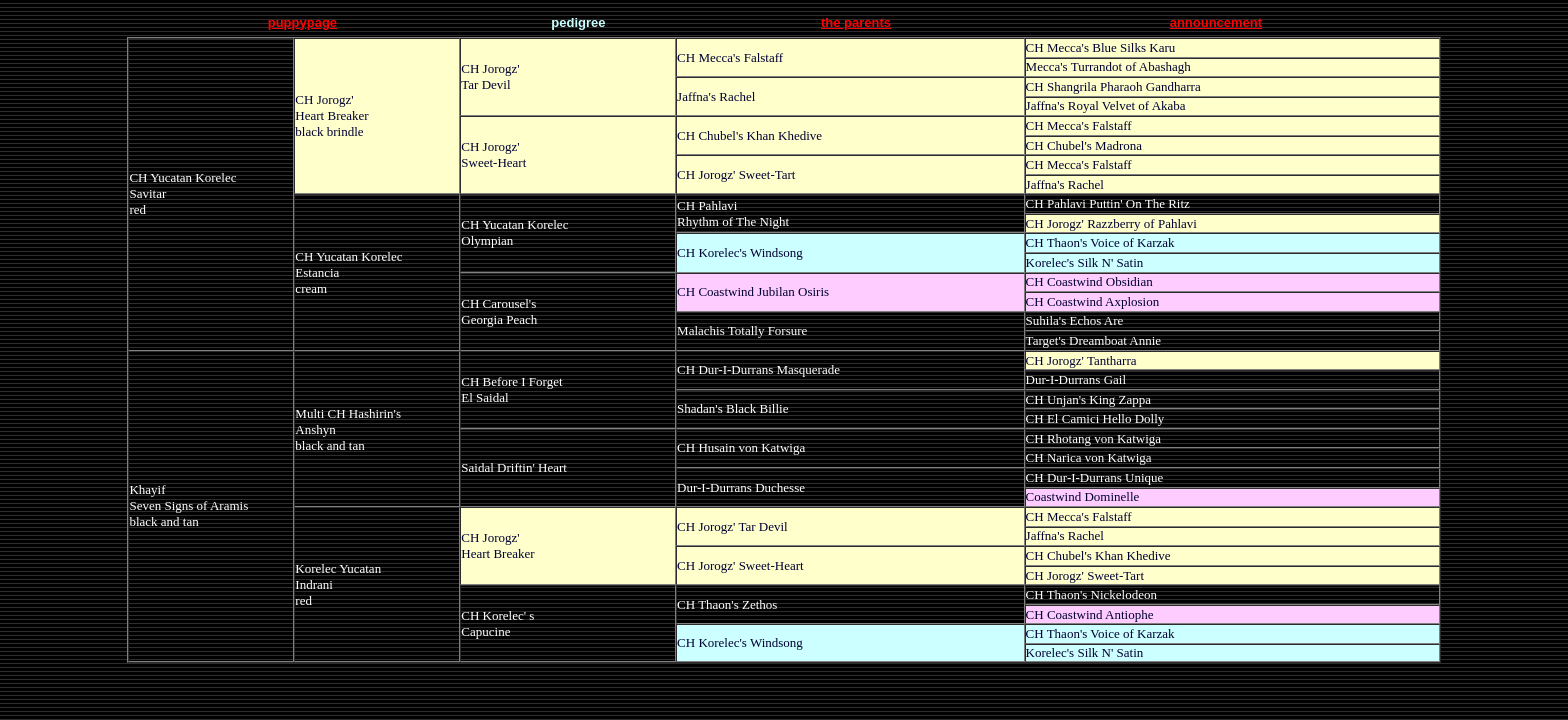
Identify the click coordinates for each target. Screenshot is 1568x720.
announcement (1216, 22)
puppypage (302, 22)
